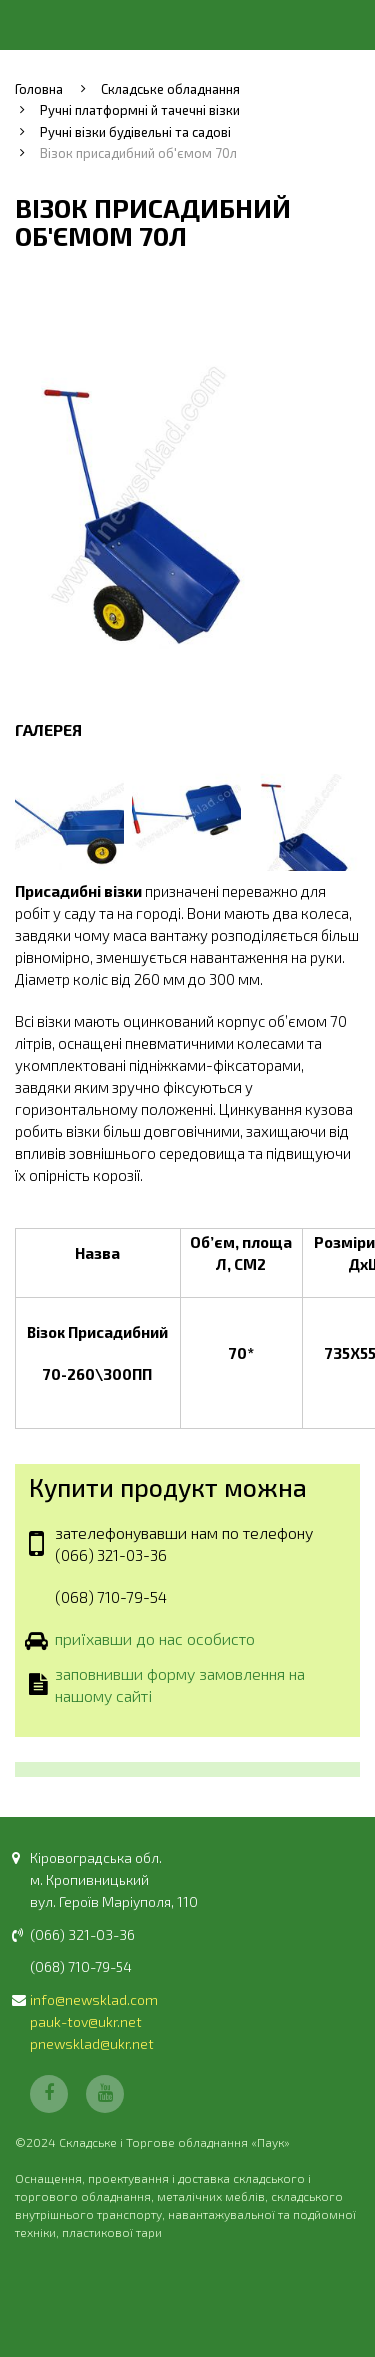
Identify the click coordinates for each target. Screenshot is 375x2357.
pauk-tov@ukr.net (86, 2021)
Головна (39, 89)
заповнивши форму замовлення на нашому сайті (180, 1684)
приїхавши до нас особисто (155, 1640)
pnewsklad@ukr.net (92, 2043)
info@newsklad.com (94, 1999)
